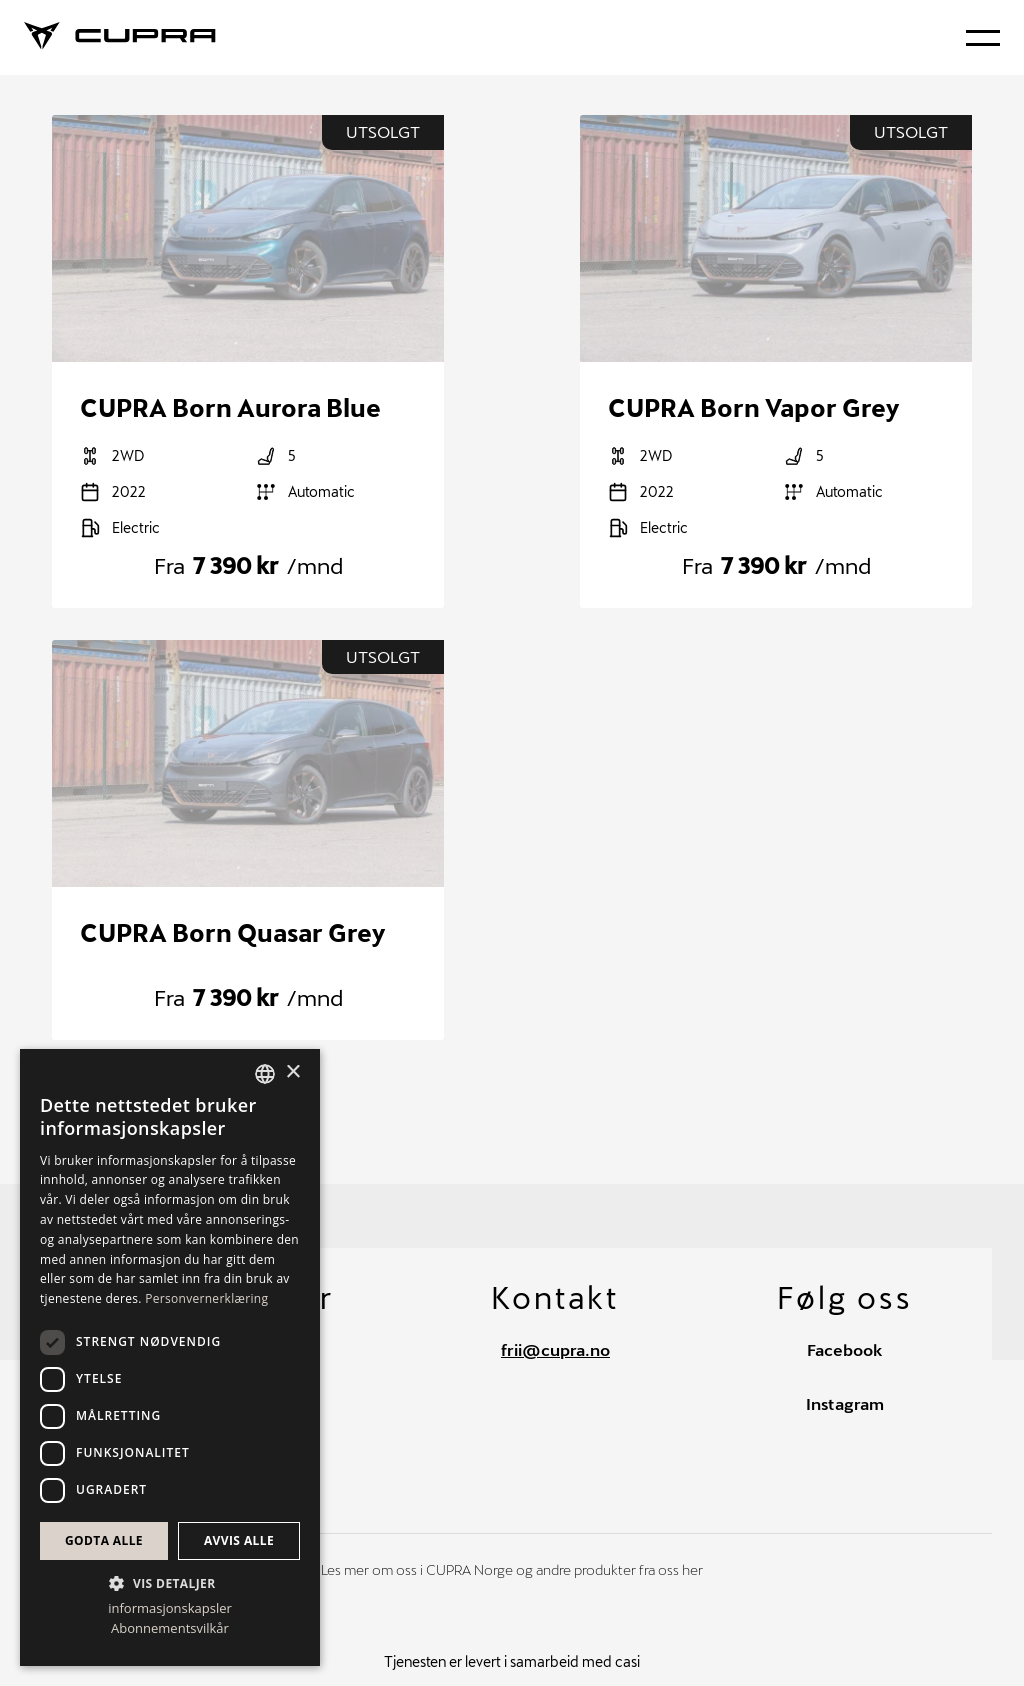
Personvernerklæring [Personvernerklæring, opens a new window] (206, 1298)
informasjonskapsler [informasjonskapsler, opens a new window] (170, 1608)
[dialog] (170, 1357)
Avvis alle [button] (239, 1540)
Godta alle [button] (104, 1540)
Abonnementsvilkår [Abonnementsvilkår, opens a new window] (170, 1628)
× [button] (292, 1072)
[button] (170, 1582)
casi (627, 1661)
